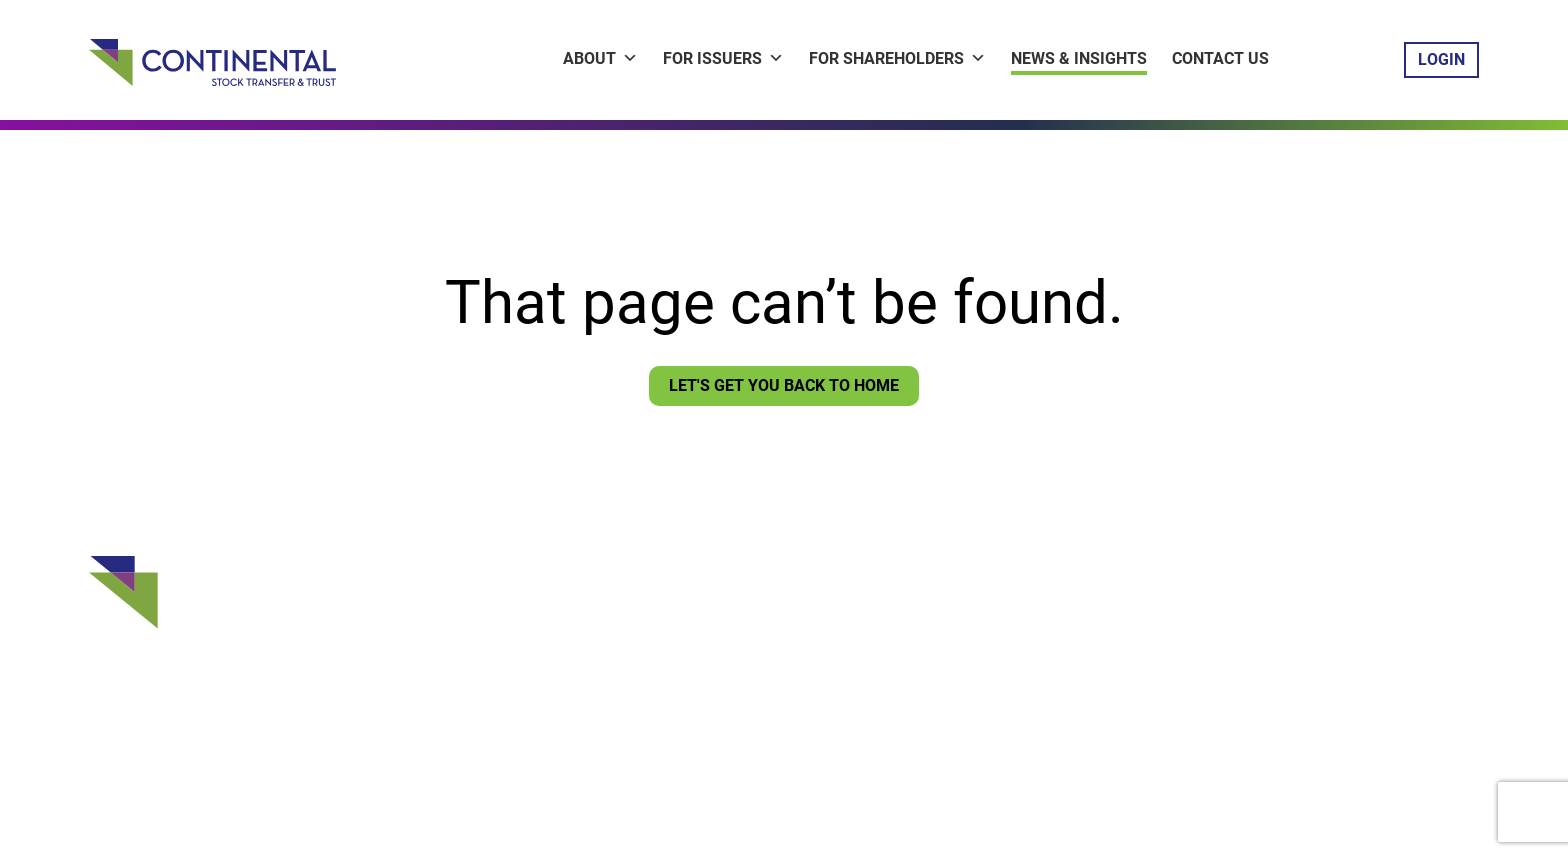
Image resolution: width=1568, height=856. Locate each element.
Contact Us (1220, 58)
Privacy (675, 761)
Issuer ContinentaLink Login (755, 595)
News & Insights (1079, 58)
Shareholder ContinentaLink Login (777, 626)
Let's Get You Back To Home (784, 385)
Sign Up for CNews (721, 688)
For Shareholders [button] (897, 58)
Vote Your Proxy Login (733, 657)
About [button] (600, 58)
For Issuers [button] (723, 58)
